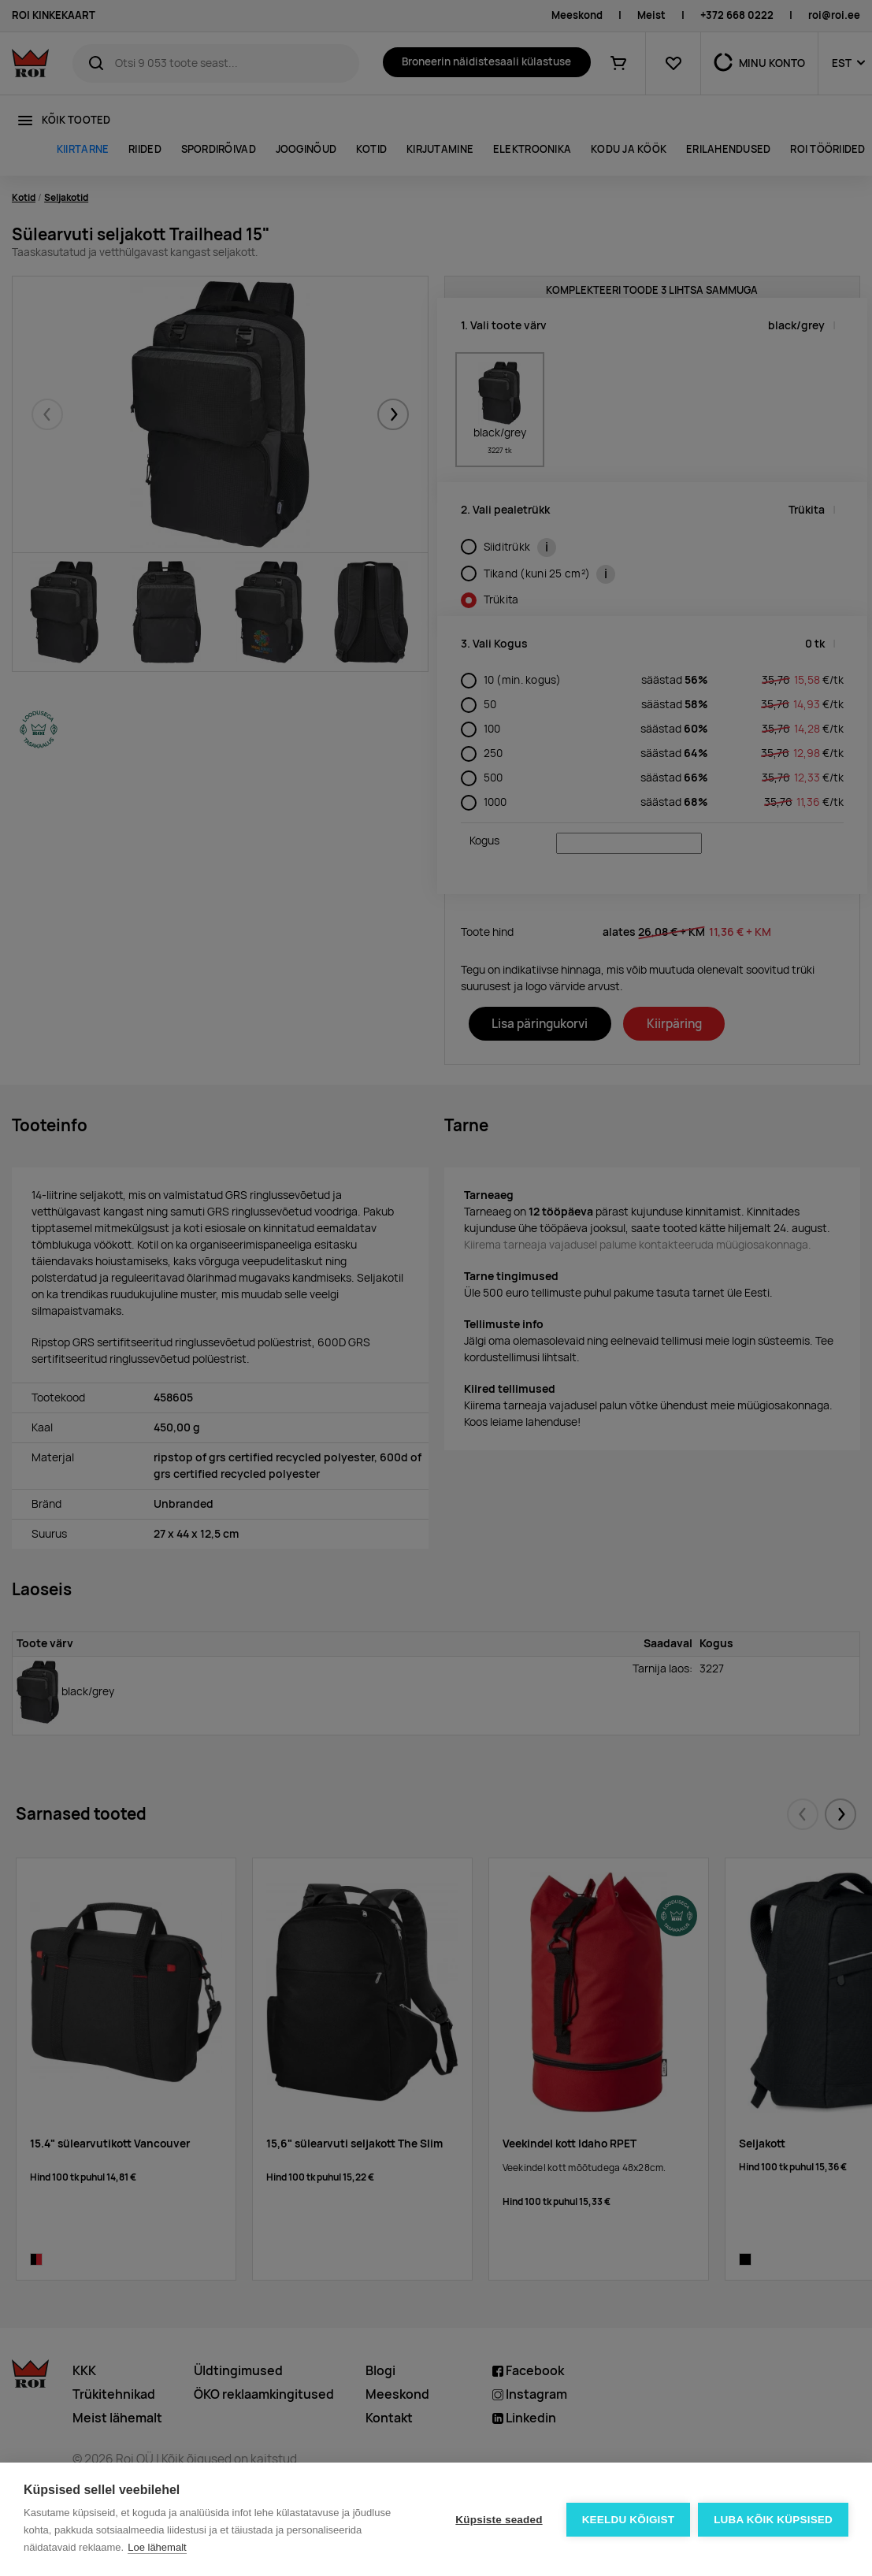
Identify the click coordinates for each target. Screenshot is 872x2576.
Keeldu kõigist (628, 2520)
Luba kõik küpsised (773, 2520)
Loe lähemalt (157, 2547)
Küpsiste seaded (498, 2520)
